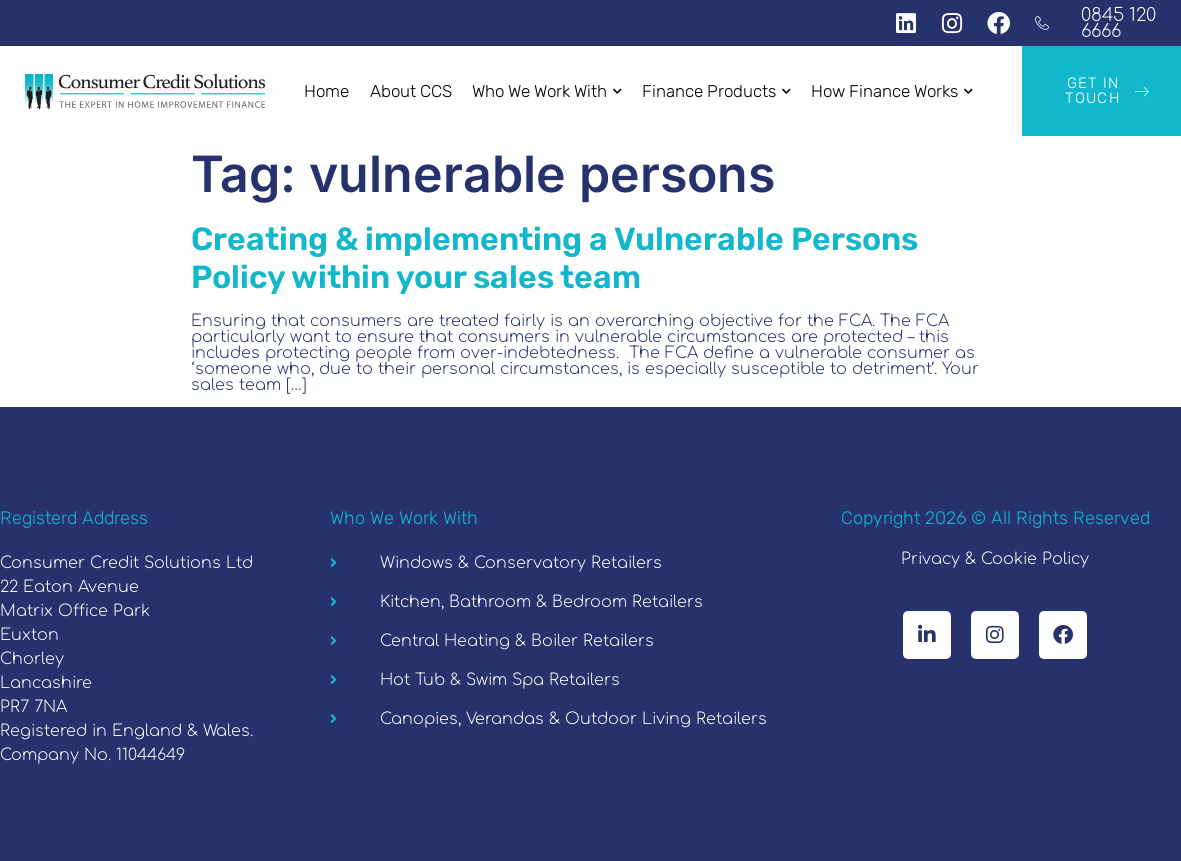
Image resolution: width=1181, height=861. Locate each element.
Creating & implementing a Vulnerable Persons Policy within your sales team (554, 258)
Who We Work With (547, 91)
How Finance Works (892, 91)
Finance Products (716, 91)
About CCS (411, 91)
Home (327, 91)
